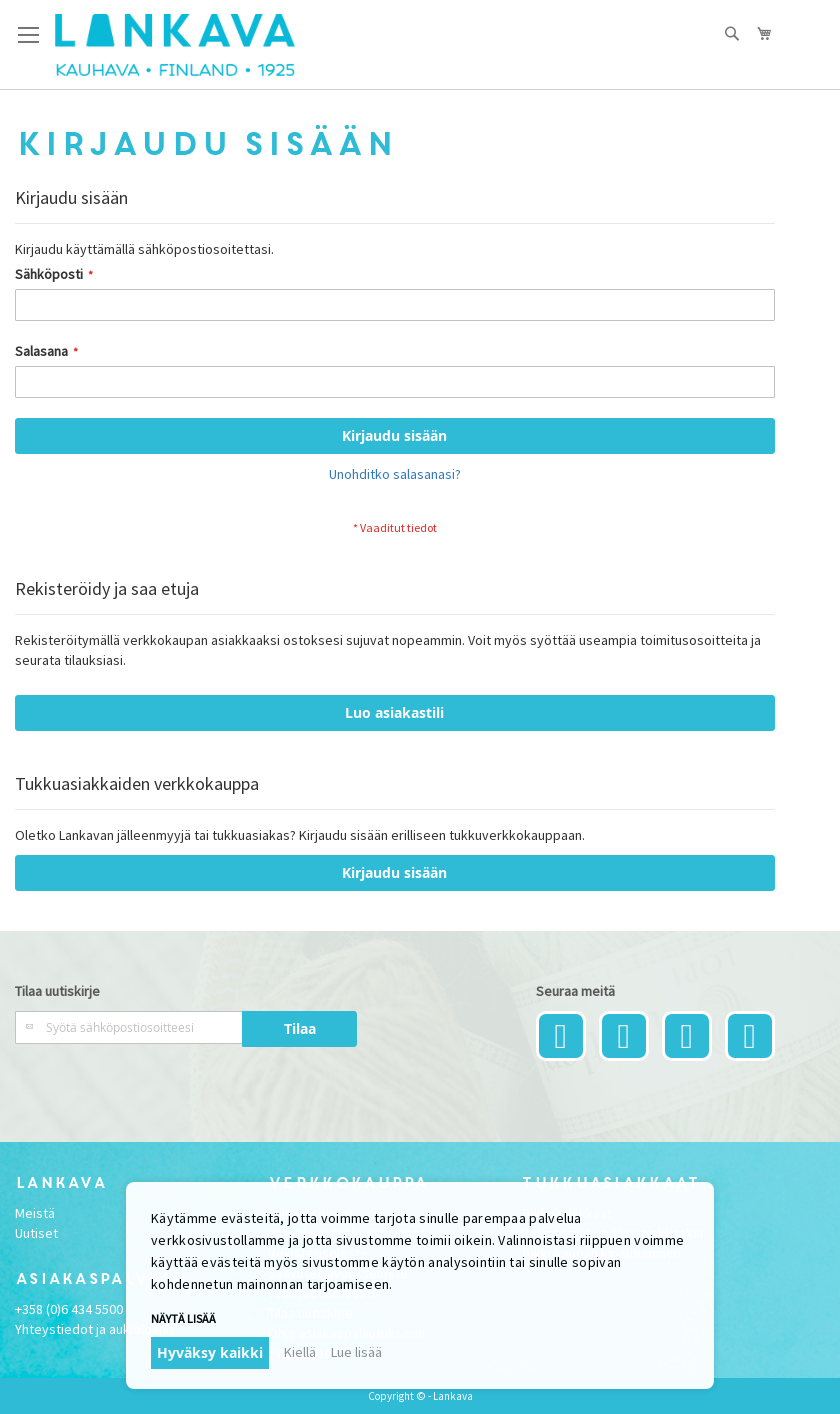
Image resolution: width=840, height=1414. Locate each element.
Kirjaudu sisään (394, 872)
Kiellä (300, 1352)
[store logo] (175, 45)
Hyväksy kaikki (210, 1352)
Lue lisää (356, 1352)
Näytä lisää (183, 1318)
